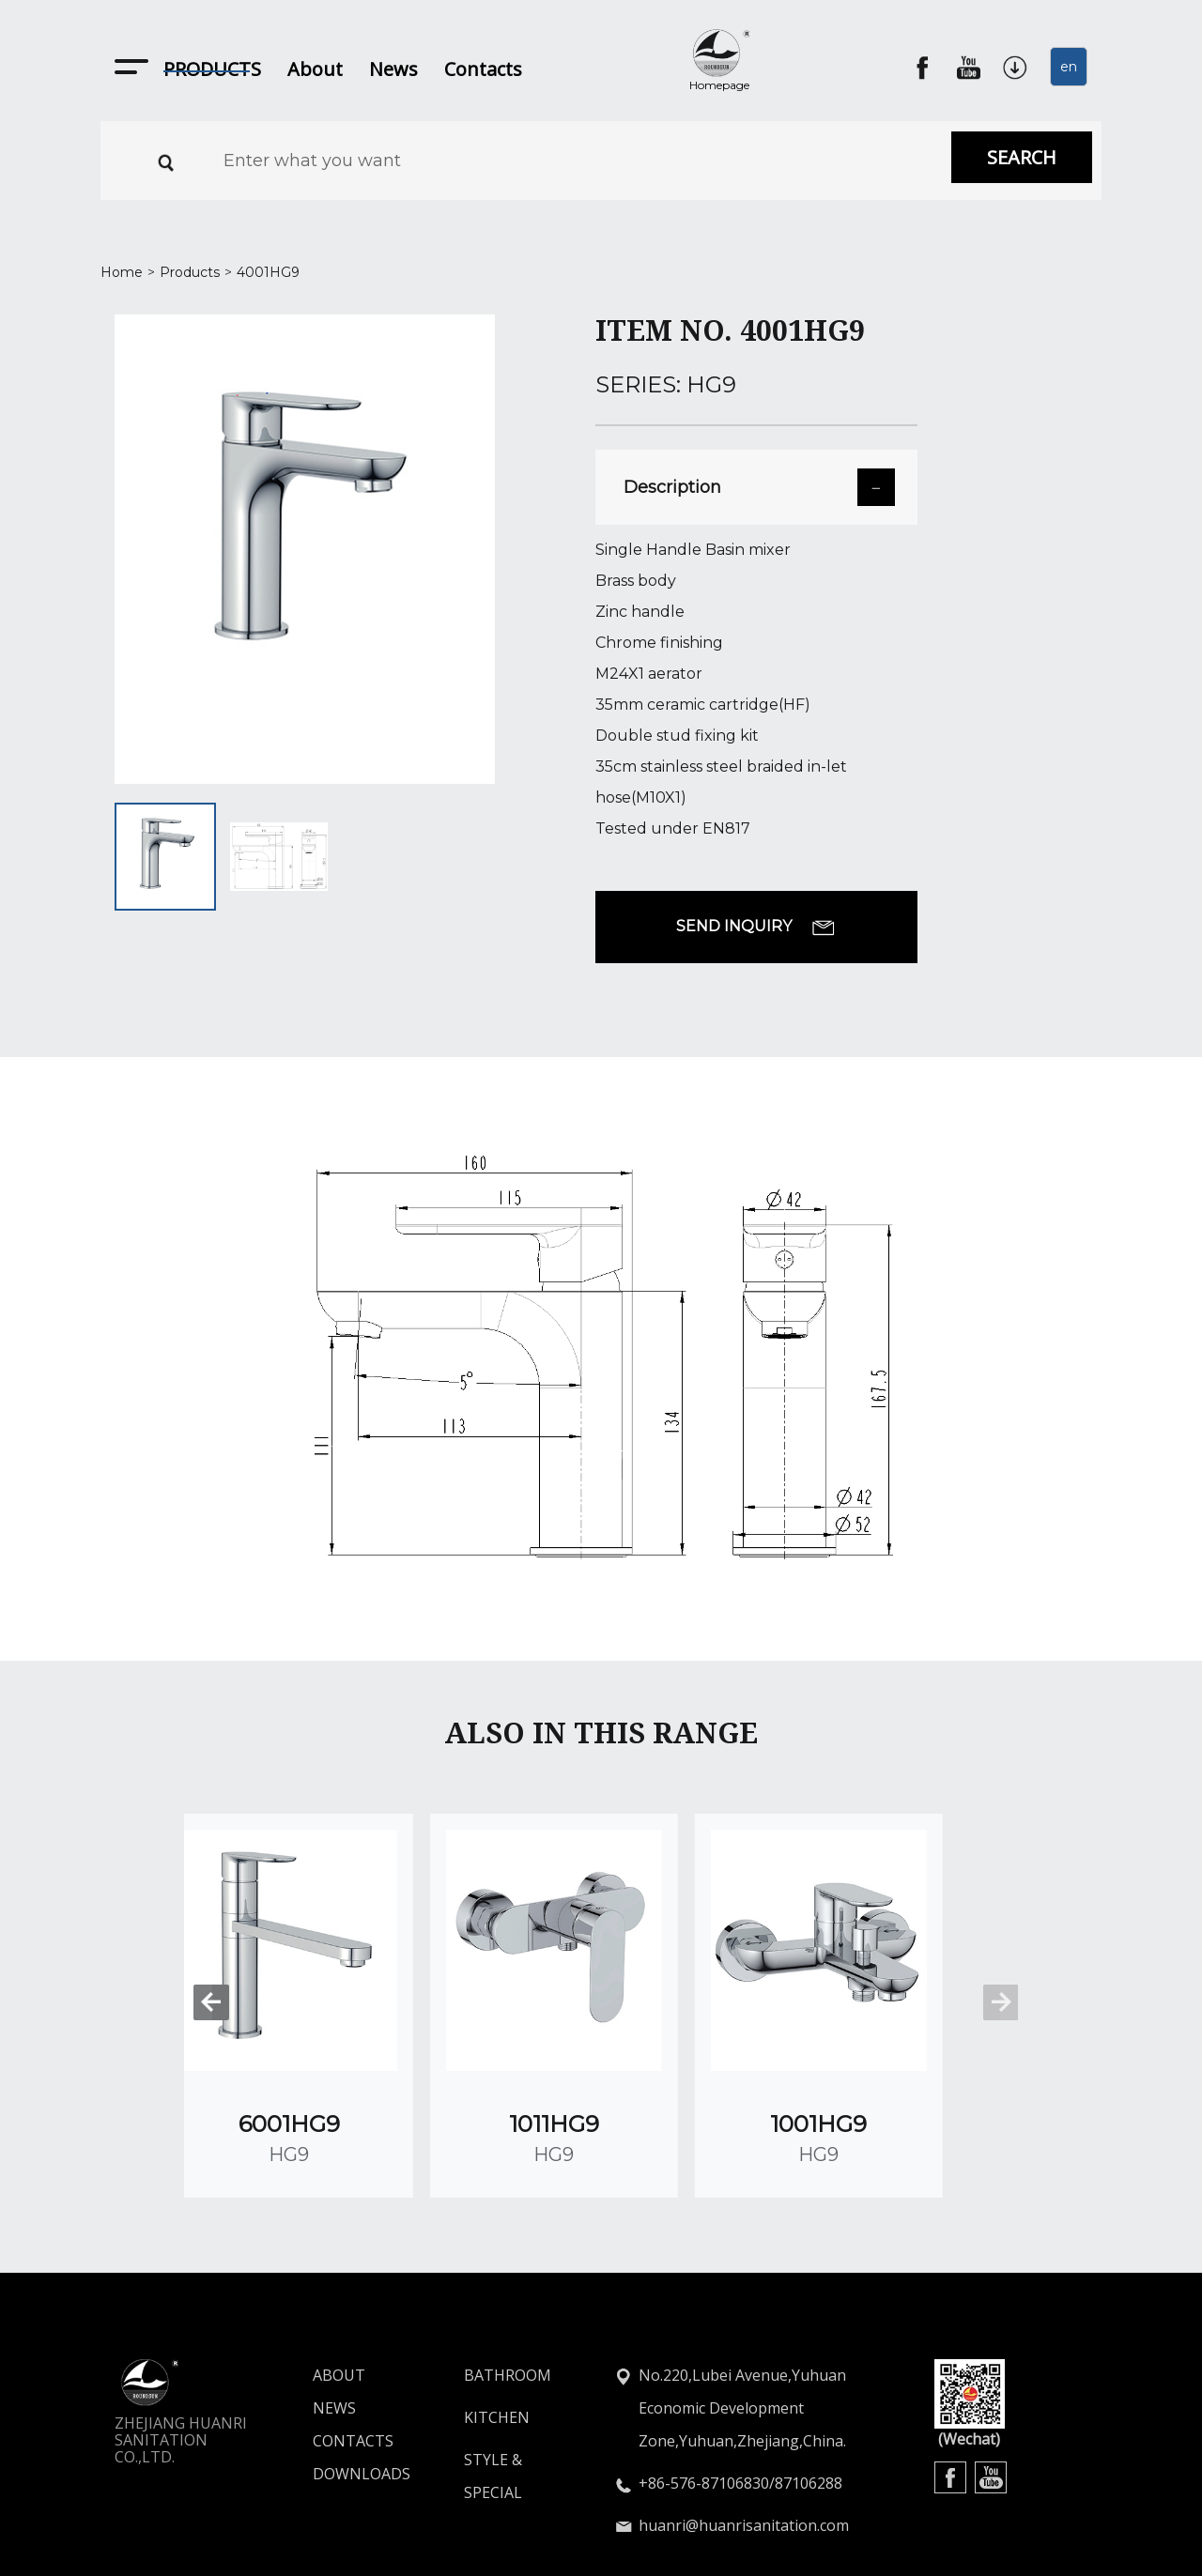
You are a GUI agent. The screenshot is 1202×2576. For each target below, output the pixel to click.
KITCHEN (497, 2356)
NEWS (327, 2347)
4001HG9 (268, 272)
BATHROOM (507, 2314)
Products (190, 272)
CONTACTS (327, 2379)
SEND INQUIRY (756, 926)
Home (121, 272)
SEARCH (1021, 157)
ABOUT (327, 2314)
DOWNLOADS (327, 2412)
